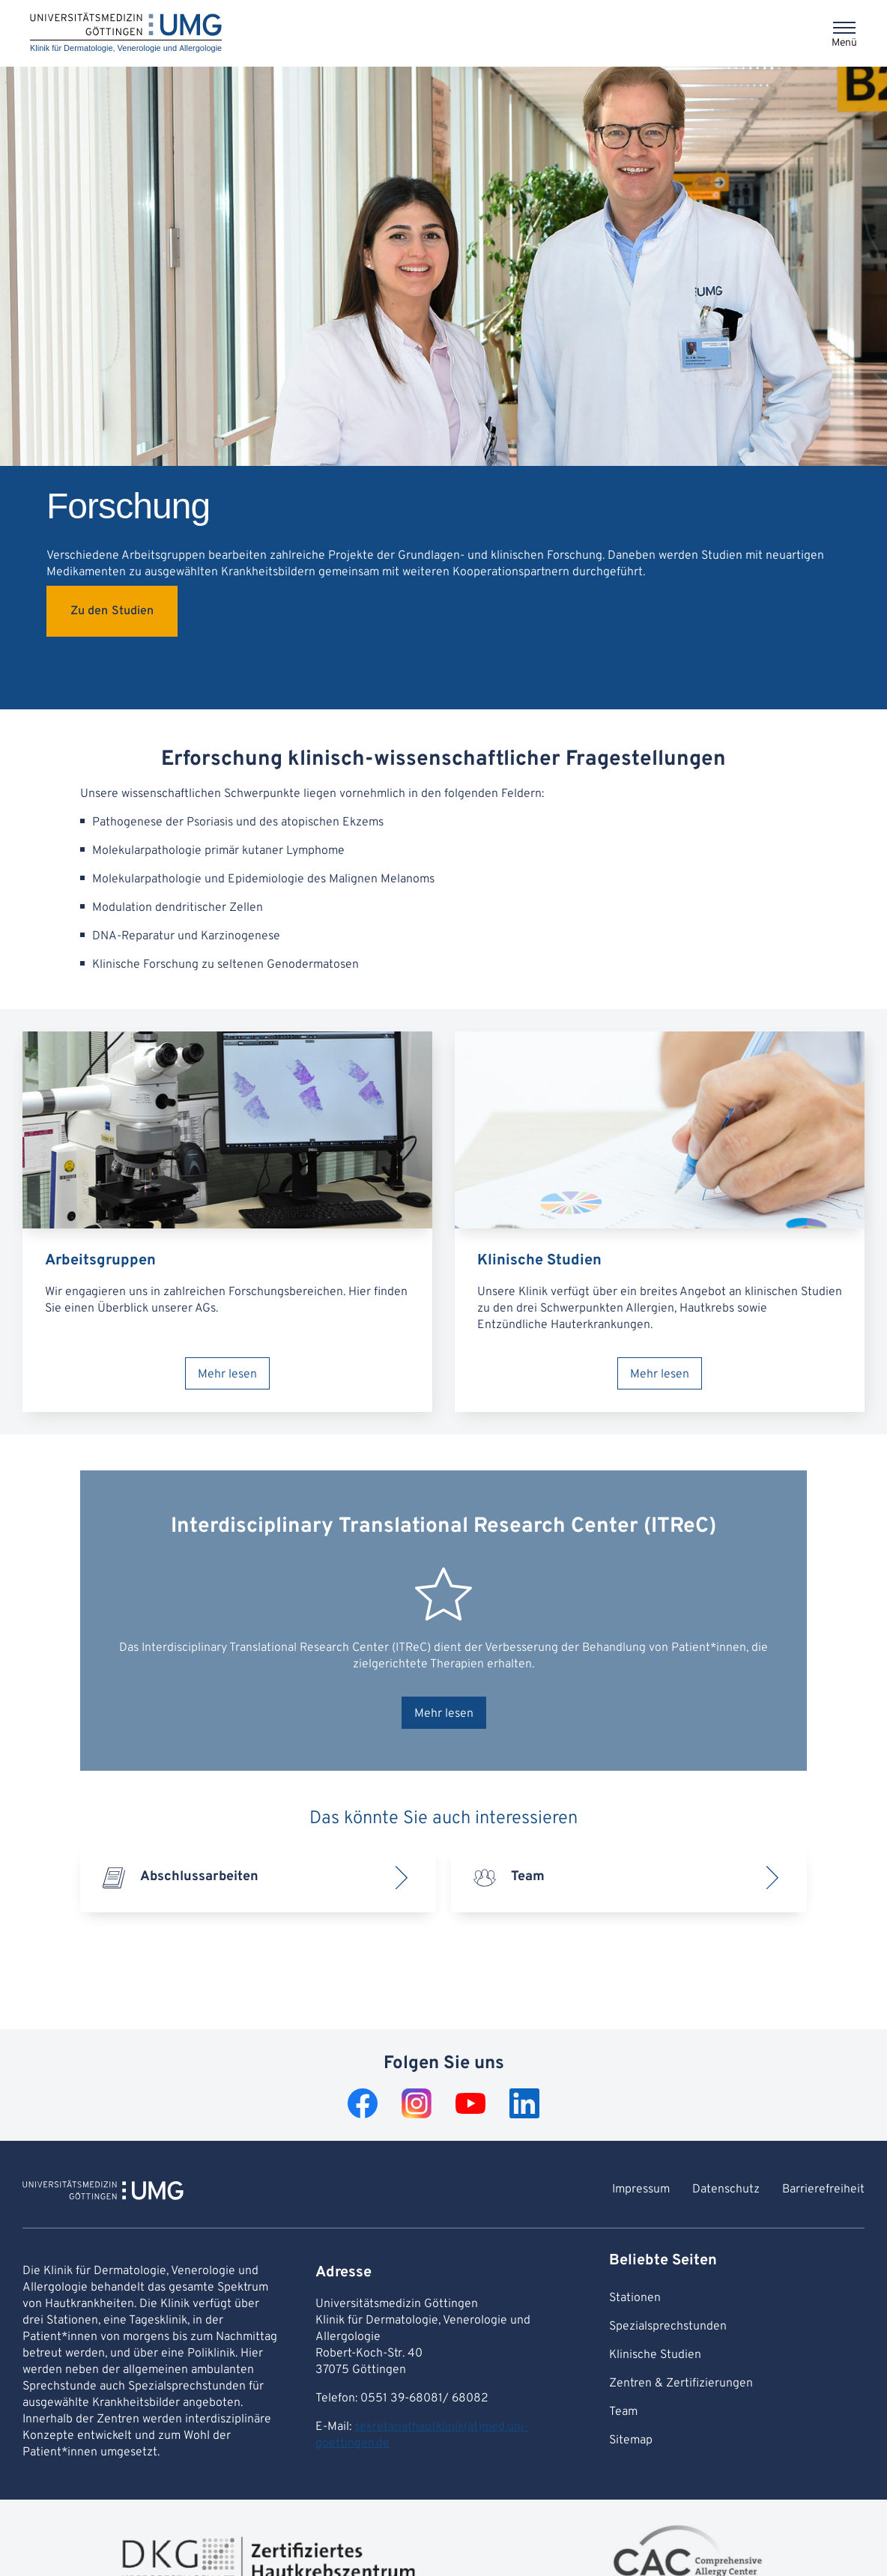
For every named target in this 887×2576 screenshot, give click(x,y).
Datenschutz (726, 2189)
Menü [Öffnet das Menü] (844, 43)
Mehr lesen (227, 1374)
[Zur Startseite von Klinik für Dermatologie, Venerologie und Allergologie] (103, 2192)
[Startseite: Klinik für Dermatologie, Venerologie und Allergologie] (126, 33)
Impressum (641, 2189)
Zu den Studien (112, 611)
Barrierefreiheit (823, 2189)
